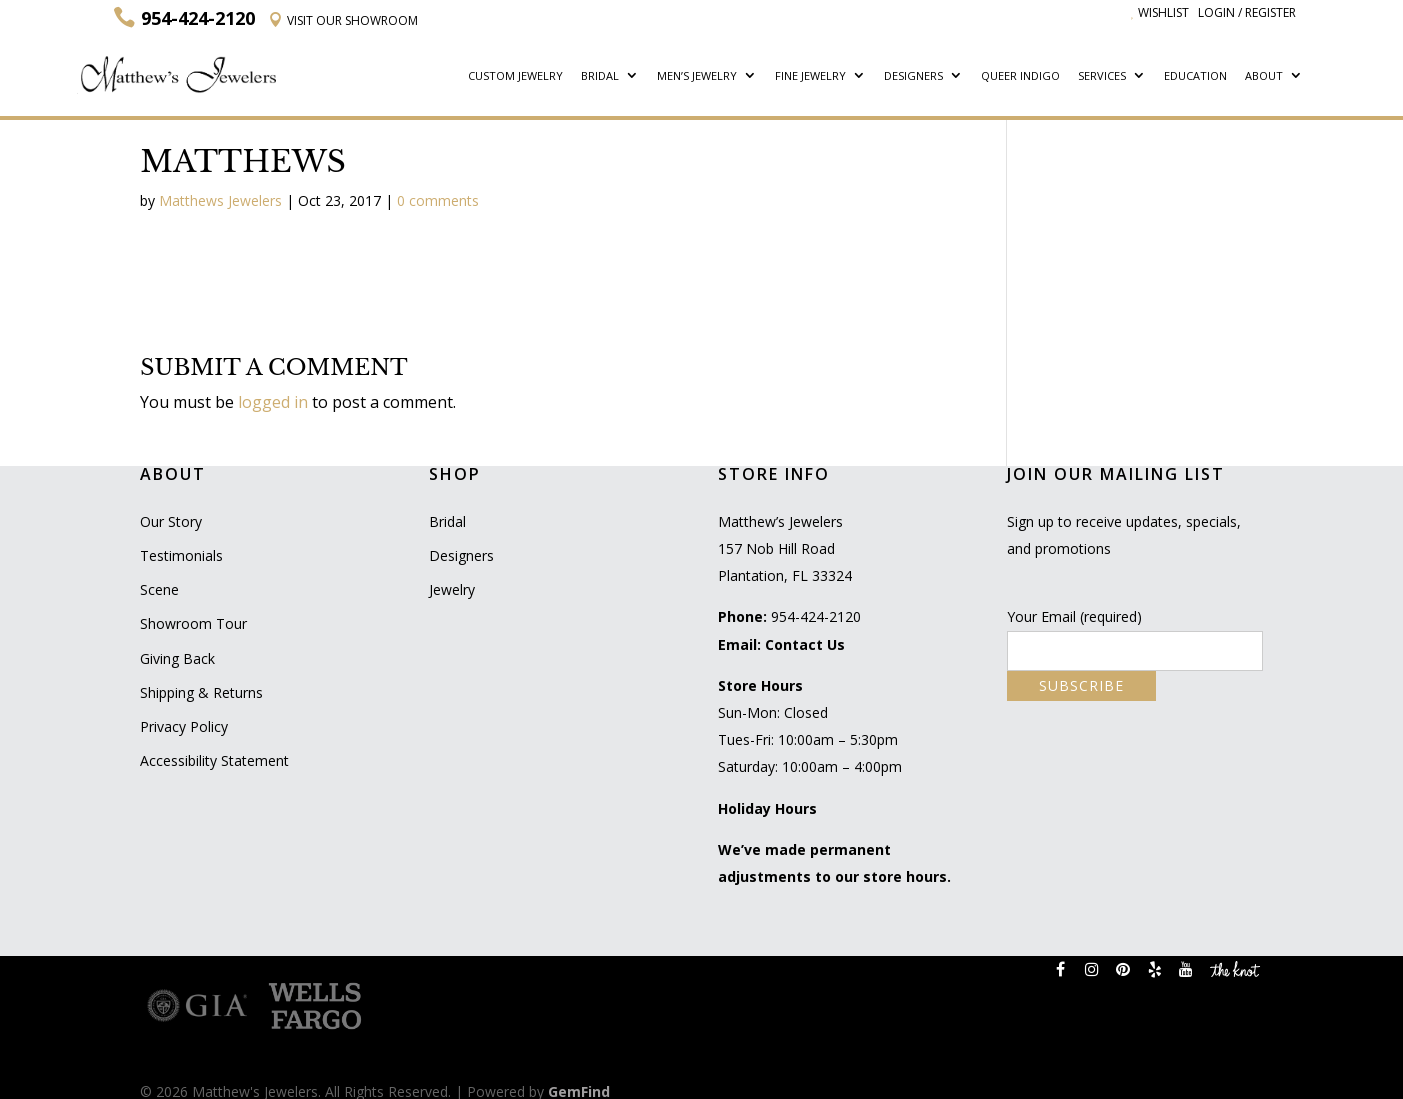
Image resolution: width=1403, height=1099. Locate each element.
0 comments (438, 200)
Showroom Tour (193, 623)
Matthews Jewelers (220, 200)
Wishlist (1160, 12)
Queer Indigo (1020, 76)
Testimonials (181, 555)
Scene (159, 589)
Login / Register (1247, 12)
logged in (273, 402)
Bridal (600, 76)
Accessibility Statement (214, 760)
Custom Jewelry (515, 76)
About (1263, 76)
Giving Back (177, 658)
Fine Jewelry (810, 76)
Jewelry (452, 589)
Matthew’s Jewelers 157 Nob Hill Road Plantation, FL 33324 (785, 548)
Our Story (171, 521)
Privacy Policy (184, 726)
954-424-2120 (816, 616)
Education (1194, 76)
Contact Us (805, 644)
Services (1102, 76)
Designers (913, 76)
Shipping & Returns (201, 692)
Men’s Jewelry (698, 76)
